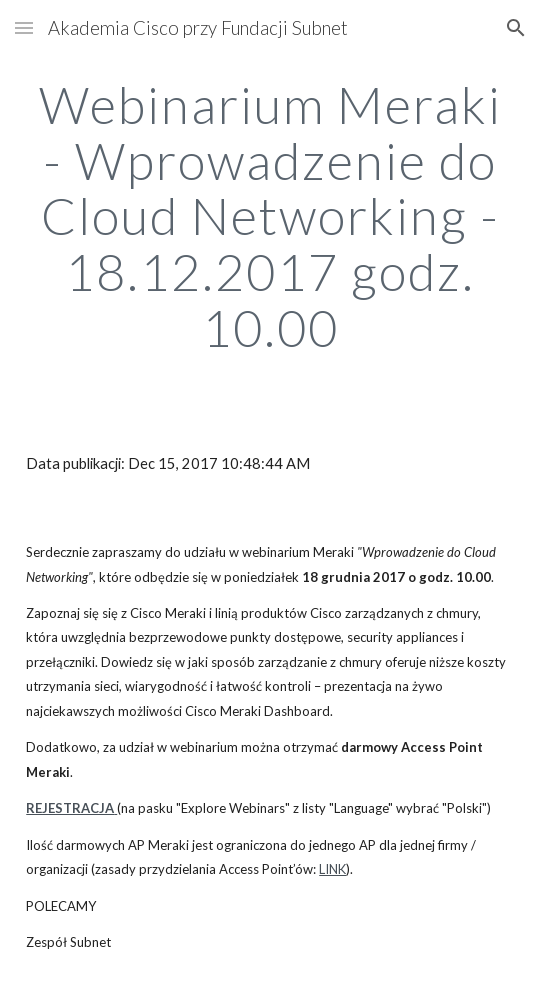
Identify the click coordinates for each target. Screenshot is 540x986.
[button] (24, 27)
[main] (270, 216)
